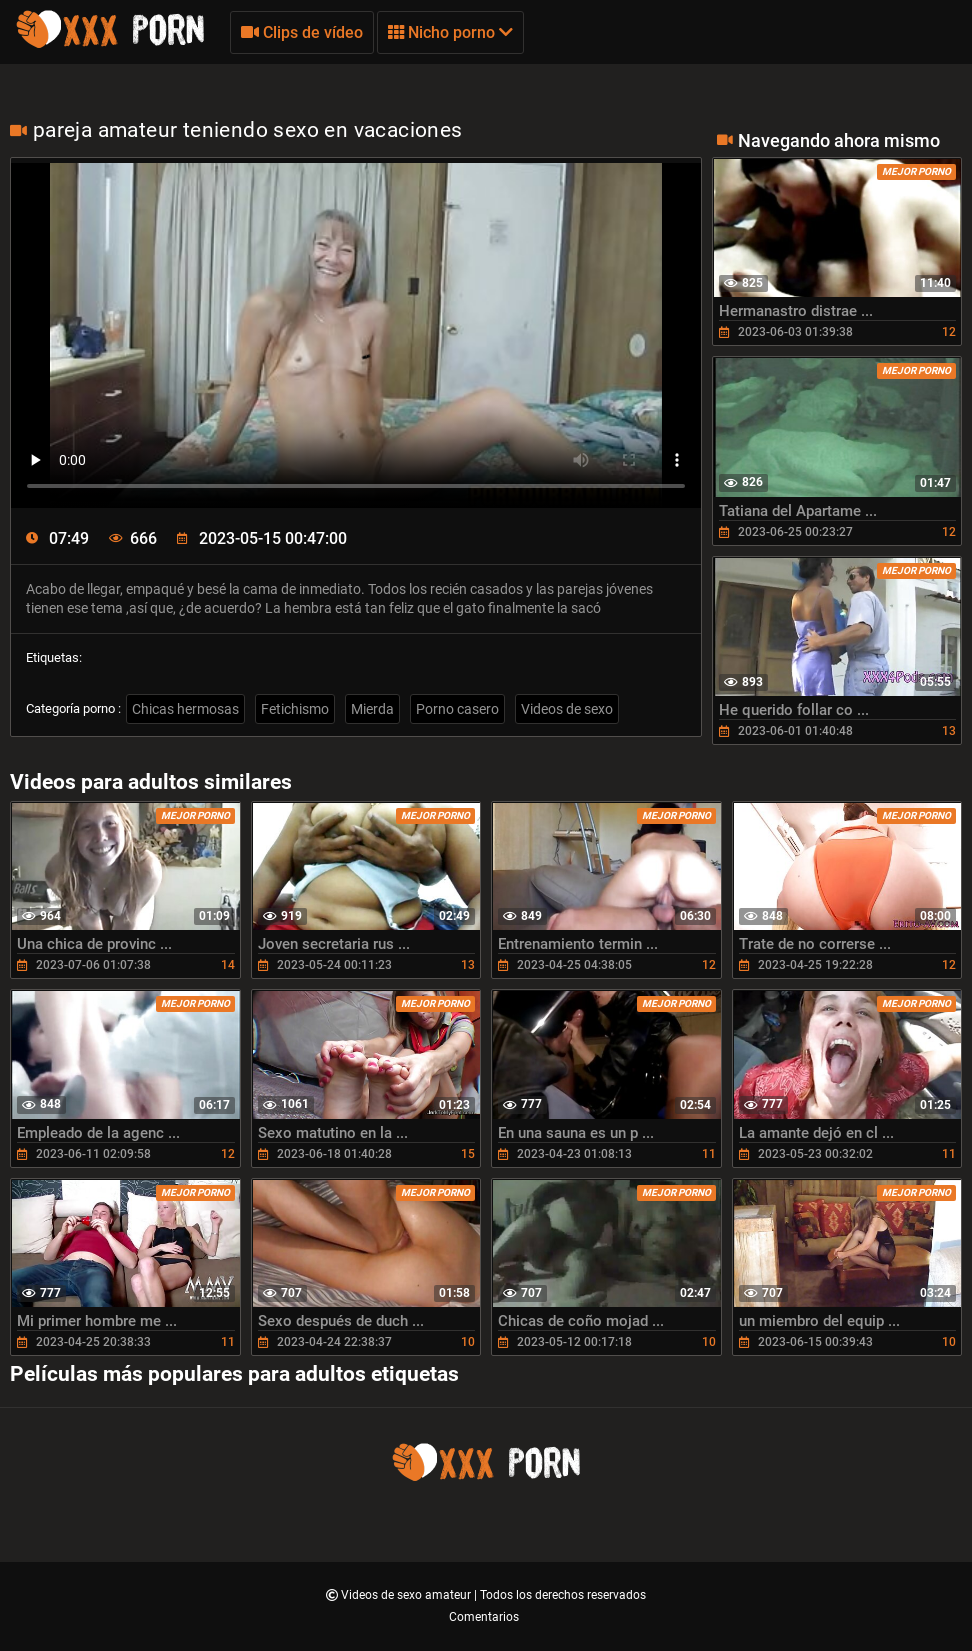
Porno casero (457, 709)
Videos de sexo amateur (407, 1595)
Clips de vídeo (302, 32)
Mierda (372, 709)
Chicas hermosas (185, 709)
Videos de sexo (567, 709)
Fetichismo (295, 709)
